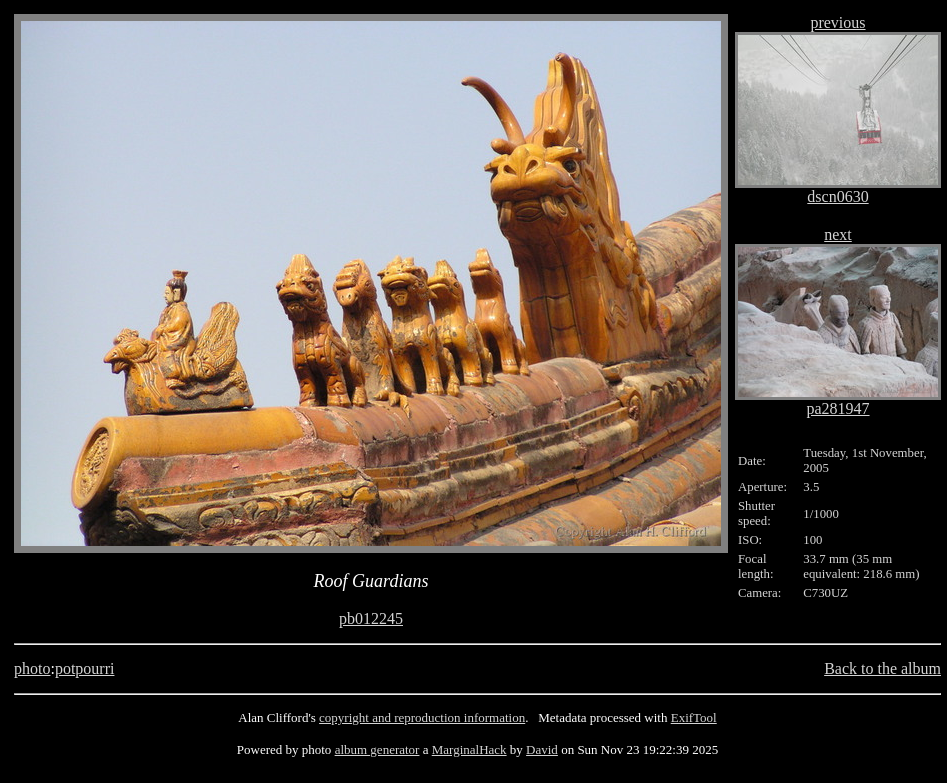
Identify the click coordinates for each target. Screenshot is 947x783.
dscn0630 (837, 196)
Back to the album (882, 668)
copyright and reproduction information (422, 717)
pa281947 (837, 408)
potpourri (85, 668)
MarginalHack (469, 749)
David (542, 749)
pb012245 (371, 618)
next (838, 234)
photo (32, 668)
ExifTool (694, 717)
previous (837, 22)
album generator (377, 749)
